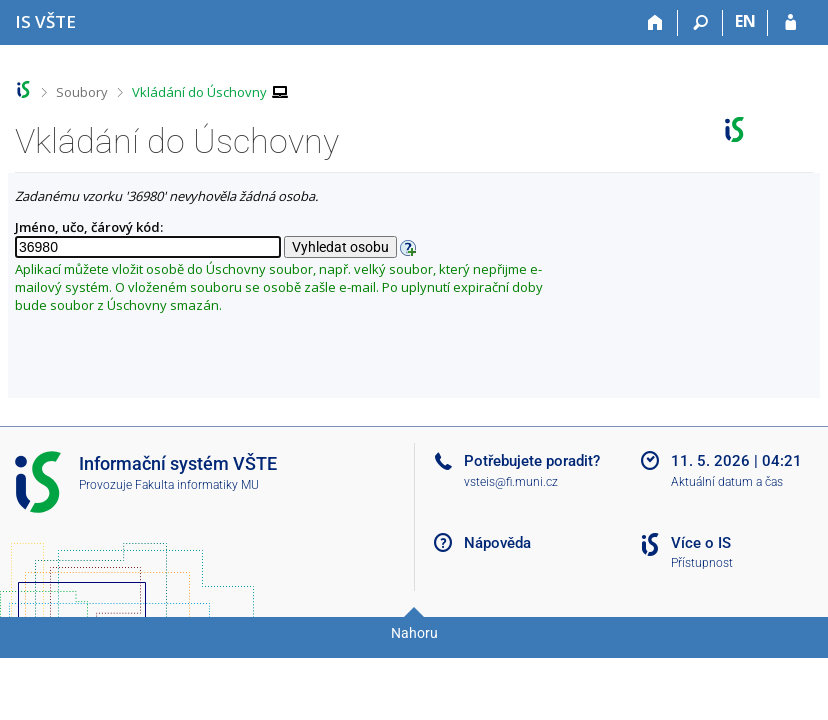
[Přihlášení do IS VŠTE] (790, 23)
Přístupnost (702, 563)
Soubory (82, 92)
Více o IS (701, 543)
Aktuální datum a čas (727, 482)
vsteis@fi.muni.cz (511, 482)
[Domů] (655, 23)
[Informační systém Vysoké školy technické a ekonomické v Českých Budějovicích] (45, 21)
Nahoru (414, 633)
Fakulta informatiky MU (197, 485)
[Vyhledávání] (700, 23)
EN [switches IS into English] (745, 21)
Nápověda (497, 543)
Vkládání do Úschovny (199, 92)
